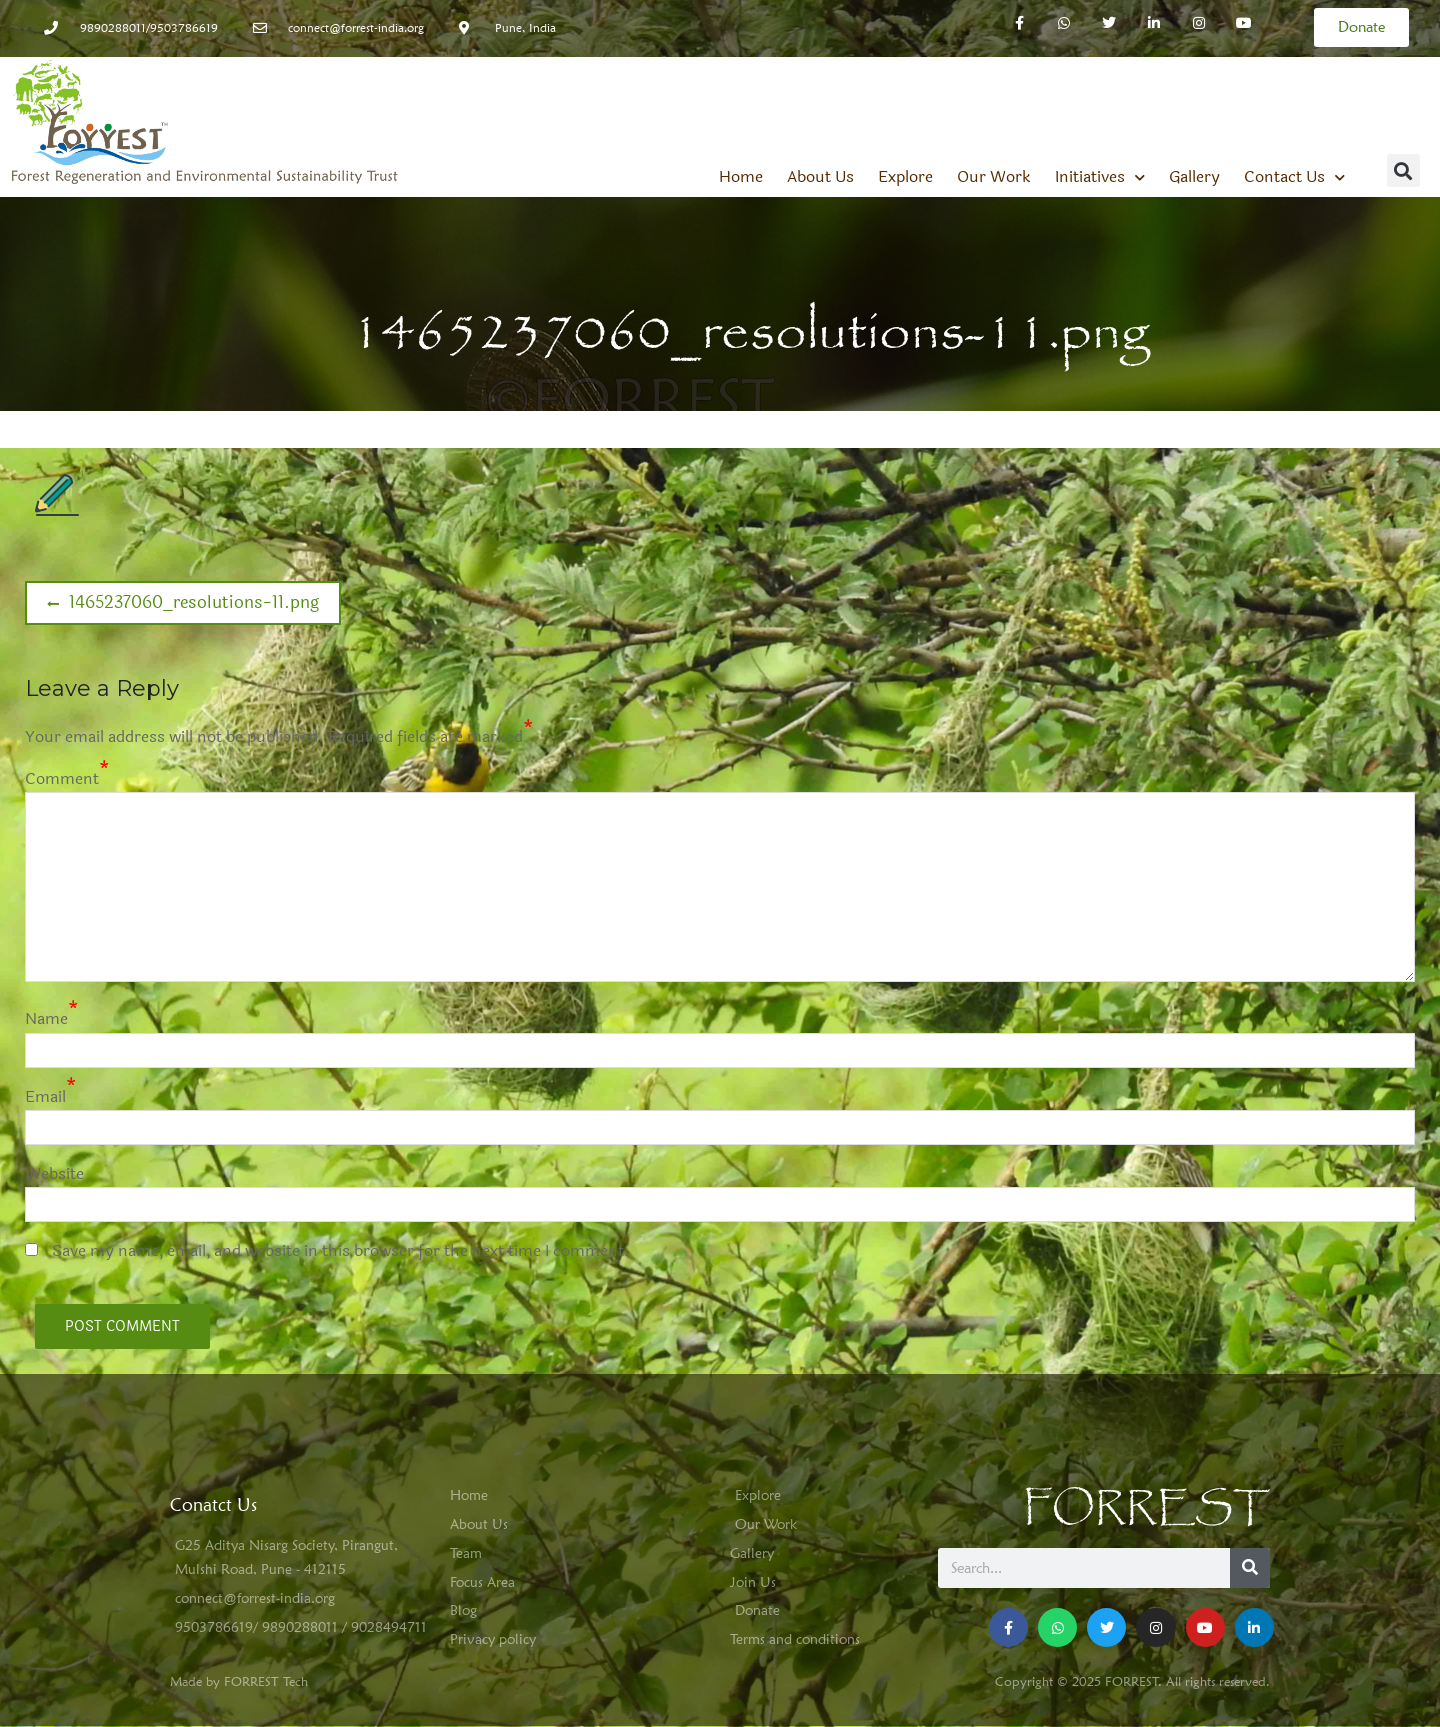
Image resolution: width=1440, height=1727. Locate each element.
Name (46, 1018)
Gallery (1194, 177)
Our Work (994, 177)
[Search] (1250, 1568)
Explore (905, 177)
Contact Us (1294, 177)
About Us (820, 177)
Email (45, 1096)
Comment (62, 778)
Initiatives (1100, 177)
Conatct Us (213, 1504)
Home (741, 177)
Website (54, 1173)
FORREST (1146, 1508)
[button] (1403, 170)
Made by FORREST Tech (239, 1681)
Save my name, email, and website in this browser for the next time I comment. (341, 1250)
